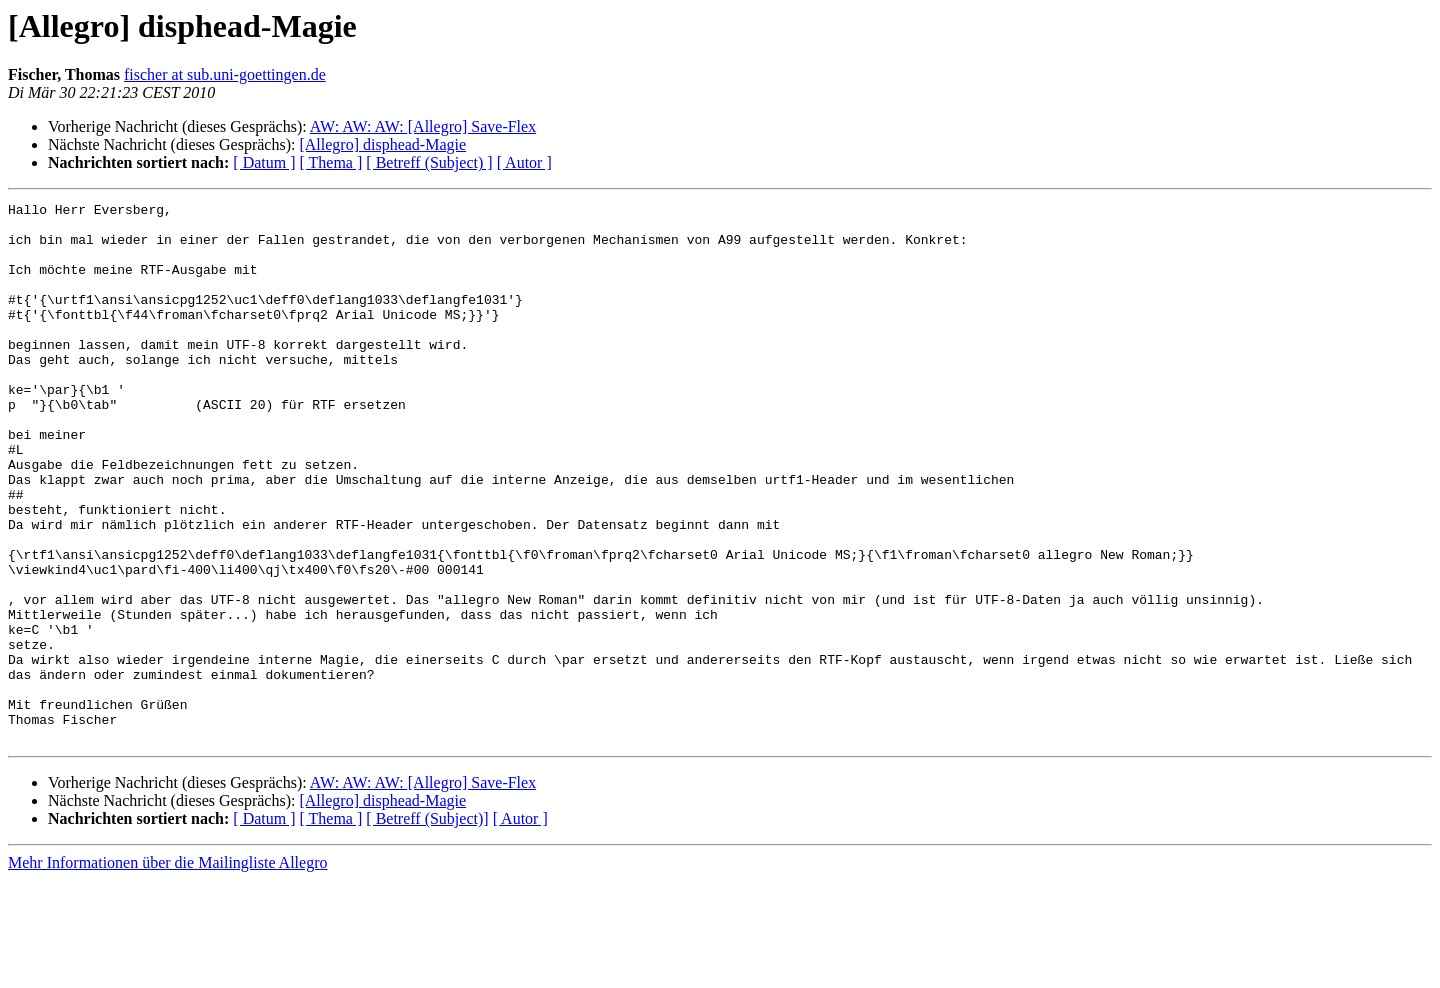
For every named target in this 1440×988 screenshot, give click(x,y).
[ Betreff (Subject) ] (429, 162)
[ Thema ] (331, 162)
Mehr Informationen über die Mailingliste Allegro (167, 970)
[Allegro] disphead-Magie (382, 144)
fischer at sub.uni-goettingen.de (225, 74)
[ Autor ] (524, 162)
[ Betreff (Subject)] (427, 926)
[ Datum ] (264, 162)
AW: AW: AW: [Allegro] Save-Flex (423, 126)
